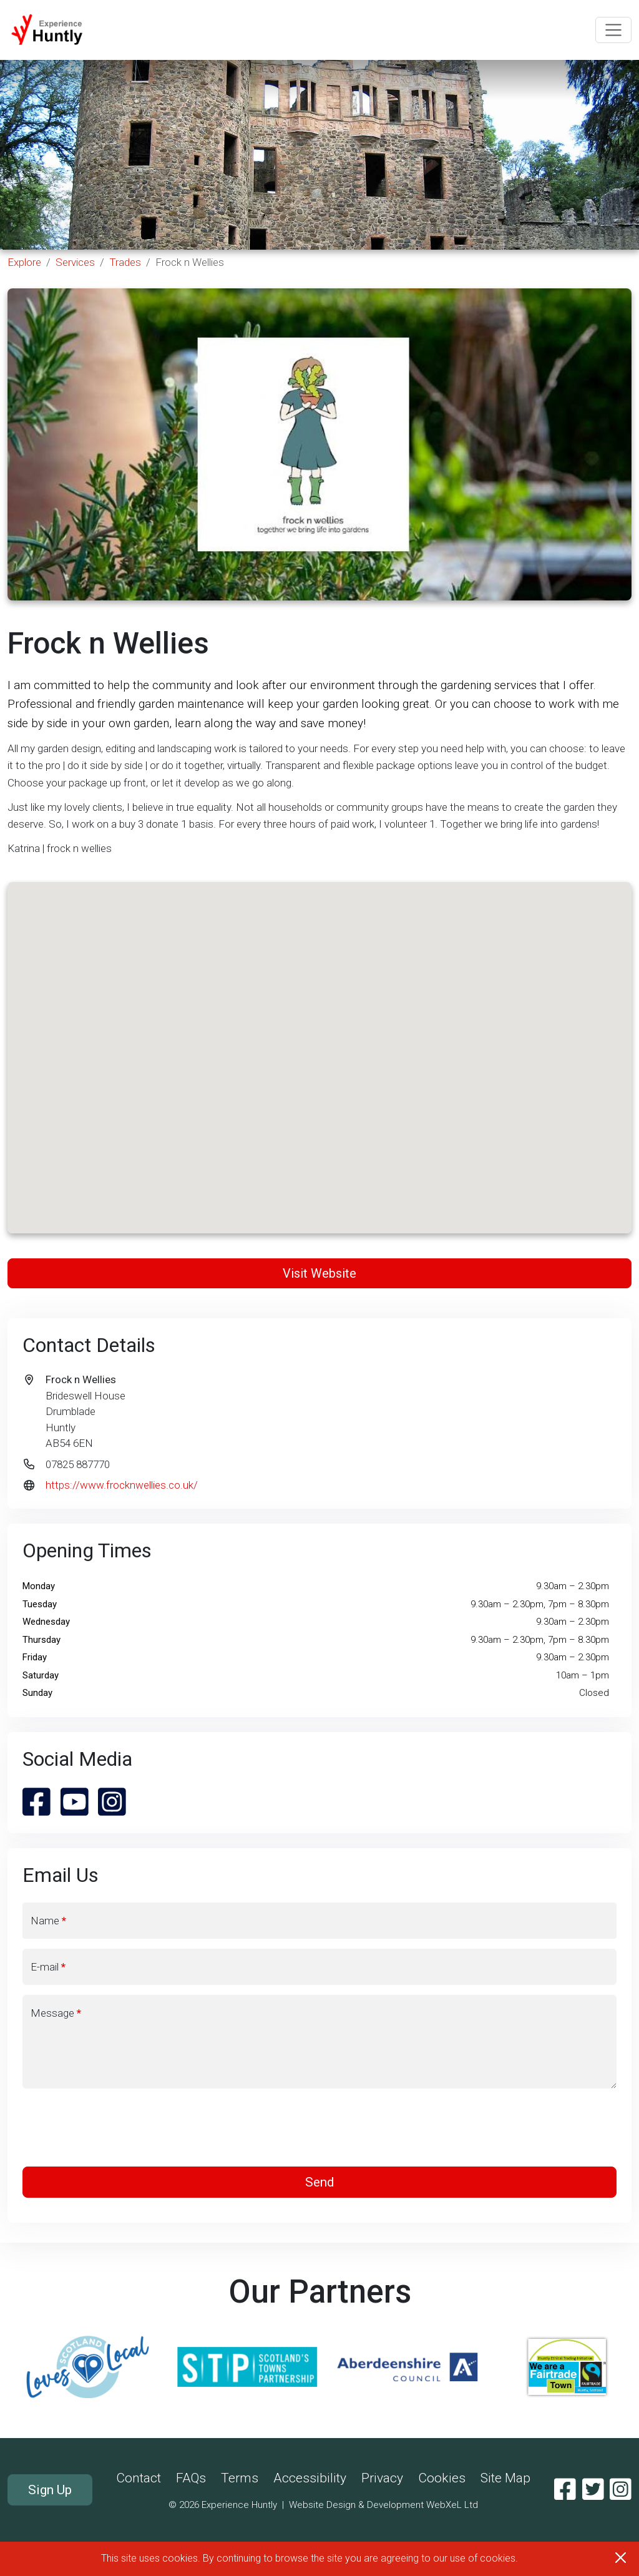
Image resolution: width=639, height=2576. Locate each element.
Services (75, 262)
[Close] (620, 2557)
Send (319, 2182)
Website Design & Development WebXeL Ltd (383, 2504)
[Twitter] (593, 2490)
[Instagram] (621, 2490)
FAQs (191, 2477)
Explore (24, 262)
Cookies (442, 2477)
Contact (138, 2477)
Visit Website (319, 1273)
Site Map (505, 2477)
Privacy (382, 2477)
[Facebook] (565, 2490)
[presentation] (319, 2127)
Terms (239, 2477)
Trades (125, 262)
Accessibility (309, 2477)
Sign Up (50, 2489)
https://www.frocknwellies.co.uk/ (122, 1485)
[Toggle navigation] (613, 30)
